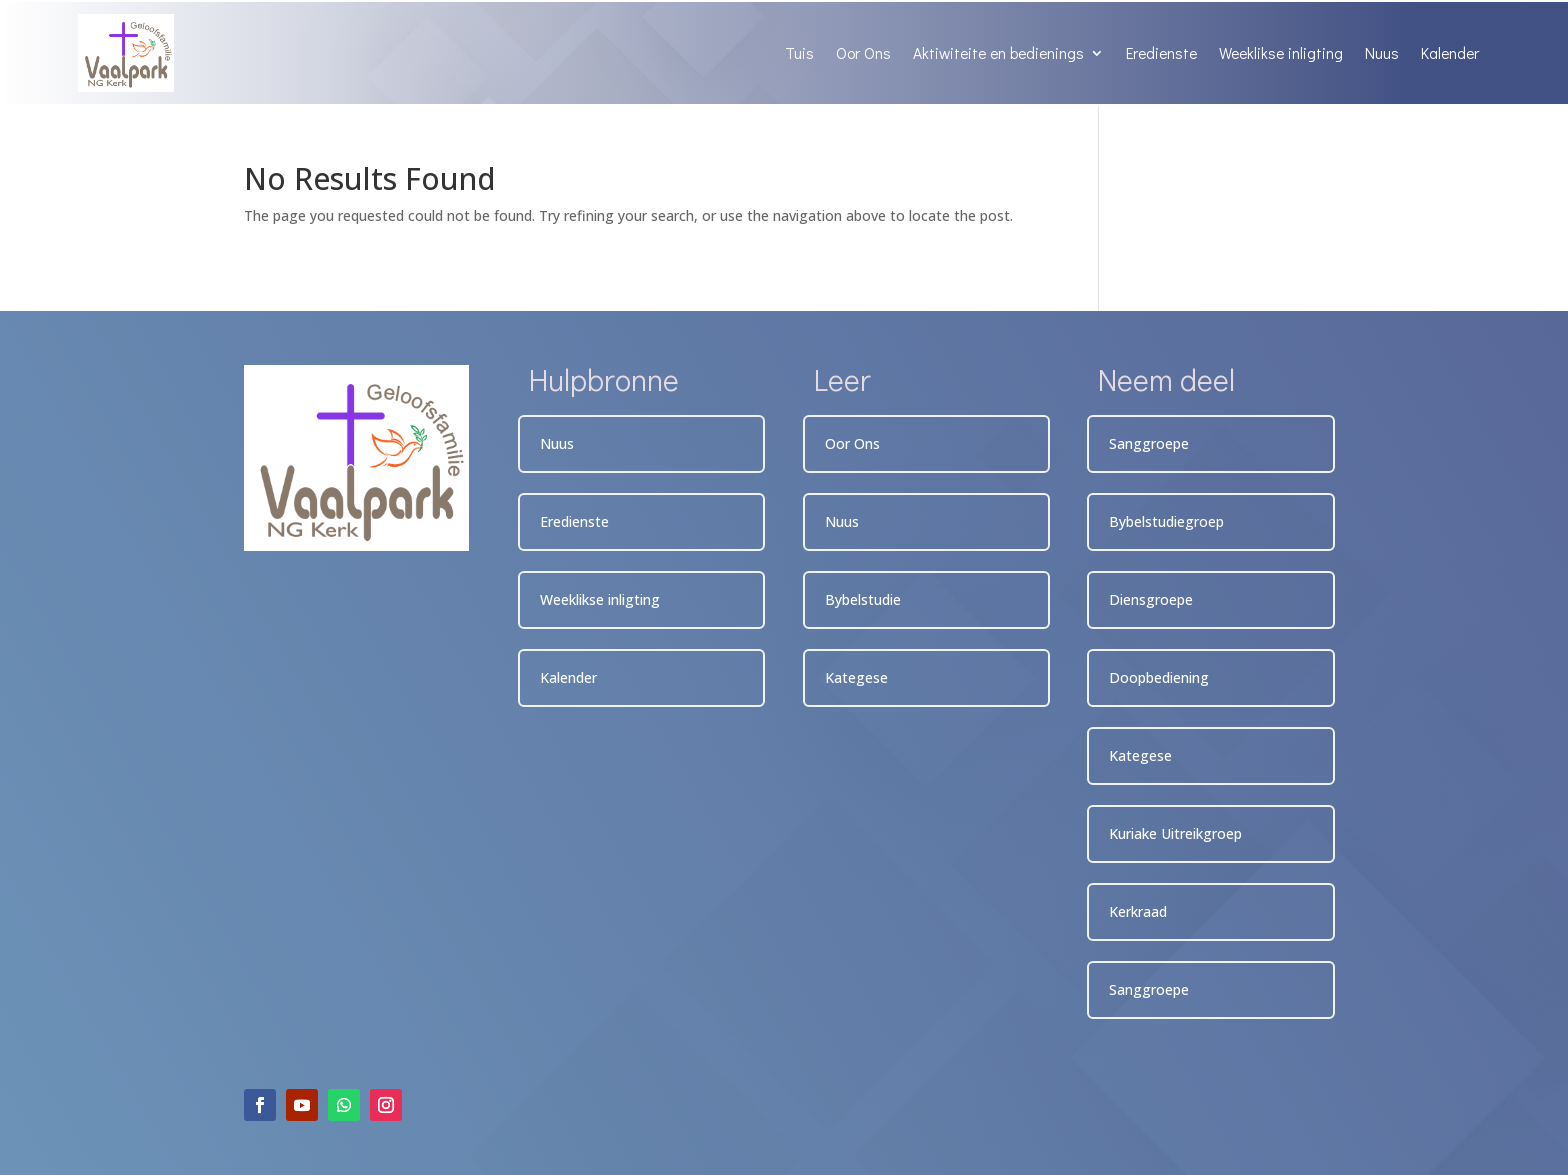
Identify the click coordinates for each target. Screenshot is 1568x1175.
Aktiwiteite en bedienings (998, 53)
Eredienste (1161, 53)
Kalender (1450, 53)
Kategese (856, 677)
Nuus (1382, 53)
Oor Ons (863, 53)
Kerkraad (1138, 911)
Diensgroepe (1151, 599)
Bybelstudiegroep (1166, 521)
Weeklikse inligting (1281, 53)
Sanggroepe (1149, 443)
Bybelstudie (863, 599)
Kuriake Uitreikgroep (1175, 833)
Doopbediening (1159, 677)
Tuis (799, 53)
